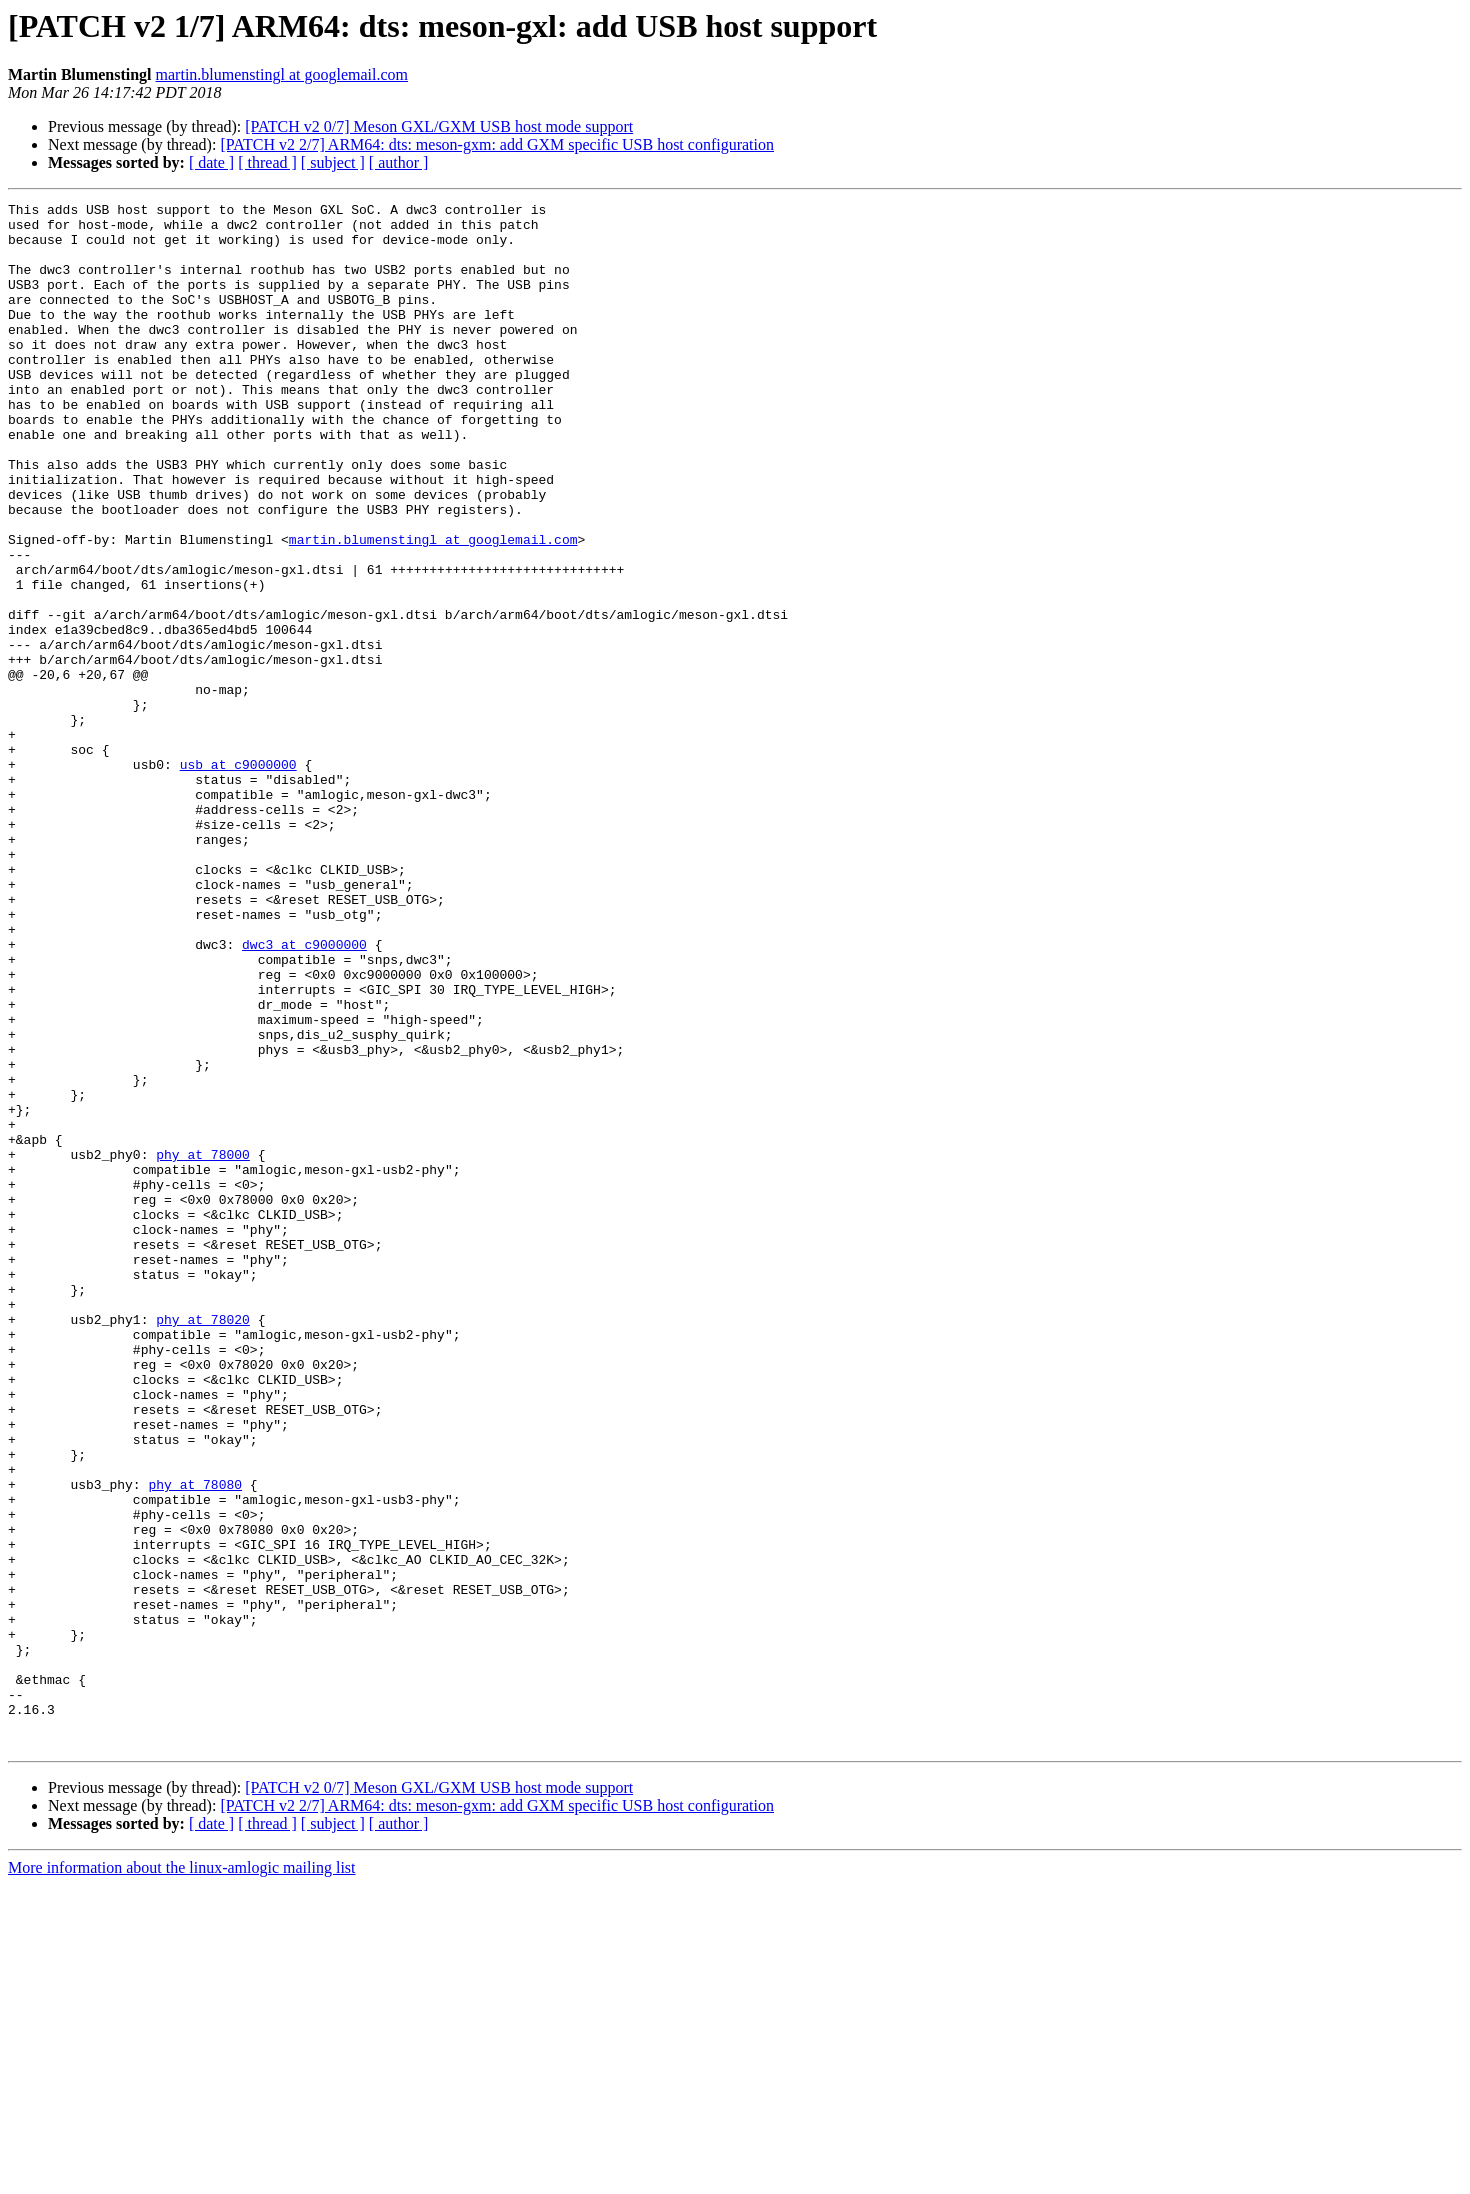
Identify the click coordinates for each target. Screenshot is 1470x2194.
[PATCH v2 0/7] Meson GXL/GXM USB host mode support (439, 126)
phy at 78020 (203, 1544)
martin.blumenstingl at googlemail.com (282, 74)
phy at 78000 (203, 1346)
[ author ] (399, 162)
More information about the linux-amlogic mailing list (182, 2176)
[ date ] (211, 162)
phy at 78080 (195, 1742)
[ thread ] (267, 162)
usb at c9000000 (238, 878)
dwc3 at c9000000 (304, 1094)
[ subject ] (333, 162)
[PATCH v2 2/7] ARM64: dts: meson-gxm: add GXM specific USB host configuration (497, 144)
